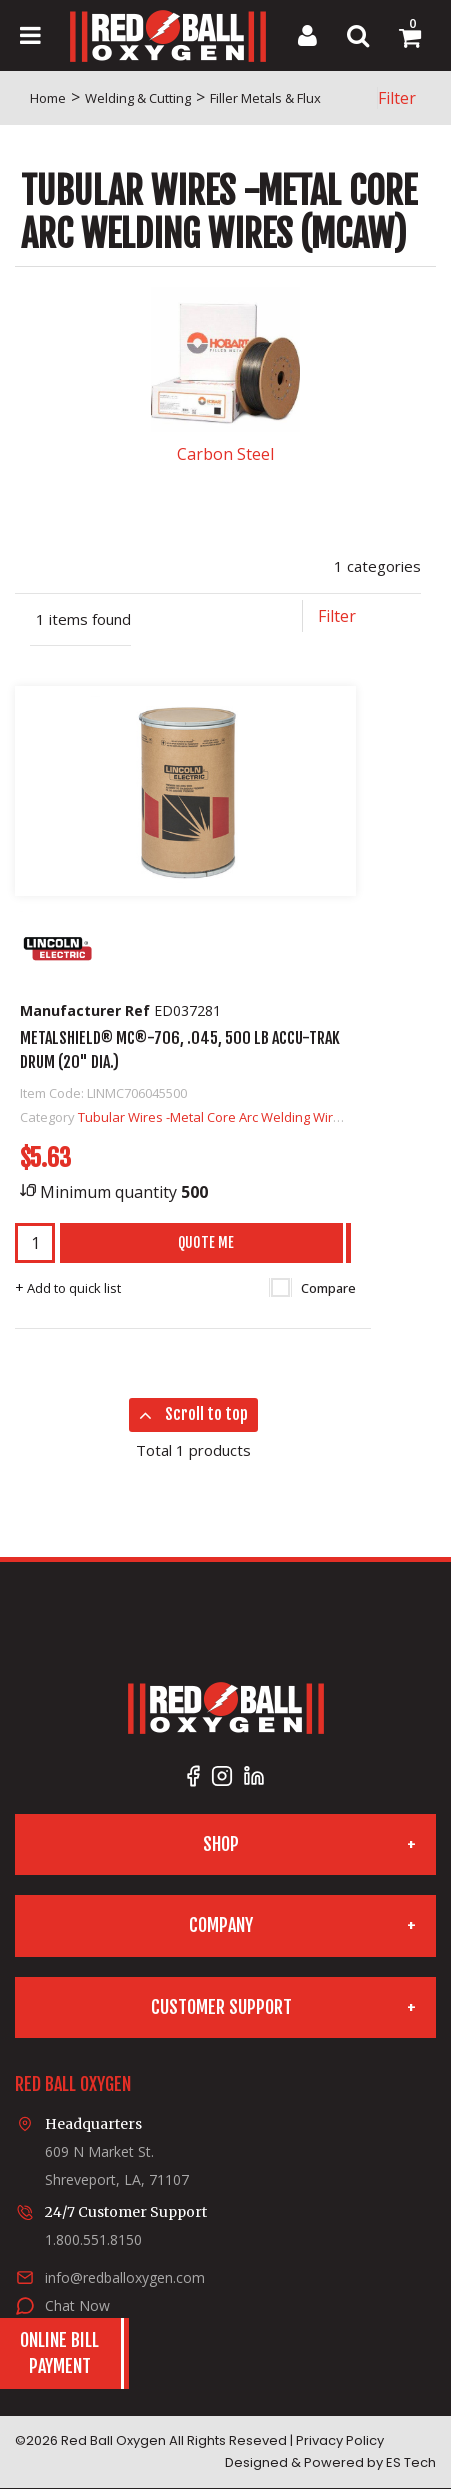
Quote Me (206, 1242)
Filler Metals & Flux (265, 98)
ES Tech (411, 2462)
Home (48, 98)
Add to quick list (68, 1288)
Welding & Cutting (138, 98)
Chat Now (77, 2305)
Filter (397, 98)
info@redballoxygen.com (125, 2277)
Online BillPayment (59, 2353)
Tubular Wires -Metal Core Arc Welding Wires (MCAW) (237, 1117)
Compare (313, 1288)
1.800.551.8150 (93, 2239)
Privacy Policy (340, 2440)
